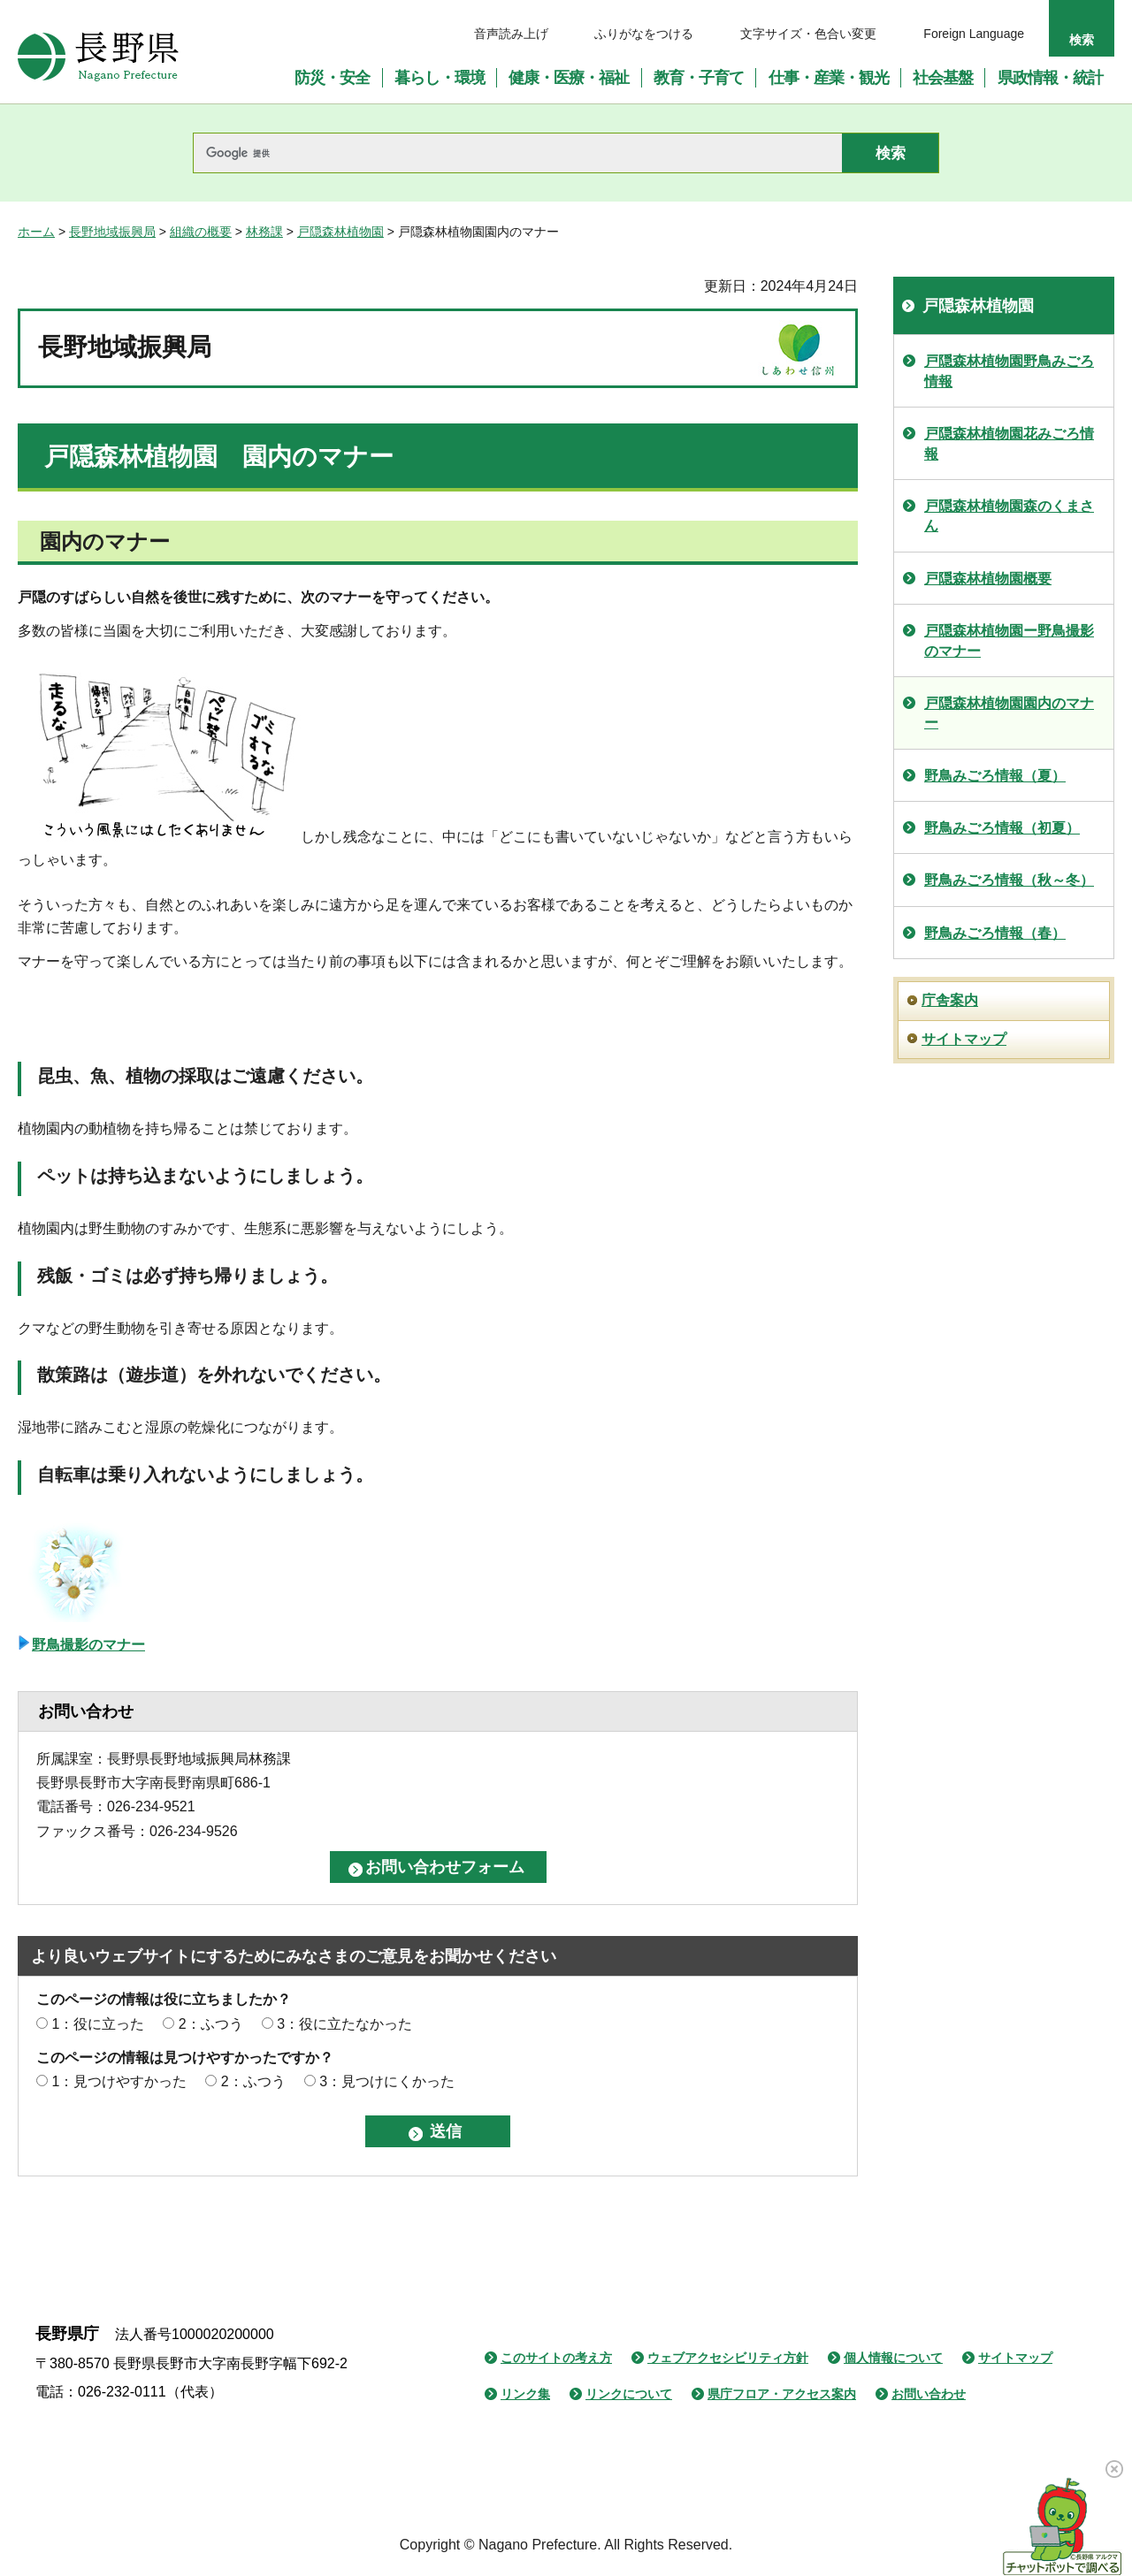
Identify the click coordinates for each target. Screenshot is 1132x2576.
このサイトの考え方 (556, 2358)
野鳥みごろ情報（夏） (995, 775)
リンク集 (525, 2394)
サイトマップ (964, 1039)
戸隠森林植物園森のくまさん (1009, 516)
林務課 (264, 232)
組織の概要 (201, 232)
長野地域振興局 (112, 232)
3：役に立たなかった (344, 2023)
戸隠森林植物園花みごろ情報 (1009, 443)
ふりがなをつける (643, 34)
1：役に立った (97, 2023)
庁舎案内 (950, 1000)
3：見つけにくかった (387, 2081)
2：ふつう (211, 2023)
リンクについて (628, 2394)
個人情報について (893, 2358)
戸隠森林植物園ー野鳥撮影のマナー (1009, 640)
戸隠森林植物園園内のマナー (1009, 713)
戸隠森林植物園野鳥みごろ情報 (1009, 371)
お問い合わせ (928, 2394)
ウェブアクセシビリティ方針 (727, 2358)
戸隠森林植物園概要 (988, 578)
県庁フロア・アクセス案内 (782, 2394)
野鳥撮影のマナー (88, 1644)
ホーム (36, 232)
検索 (1081, 40)
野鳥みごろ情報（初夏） (1002, 827)
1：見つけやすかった (119, 2081)
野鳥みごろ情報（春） (995, 933)
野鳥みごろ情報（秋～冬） (1009, 880)
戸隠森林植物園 (340, 232)
